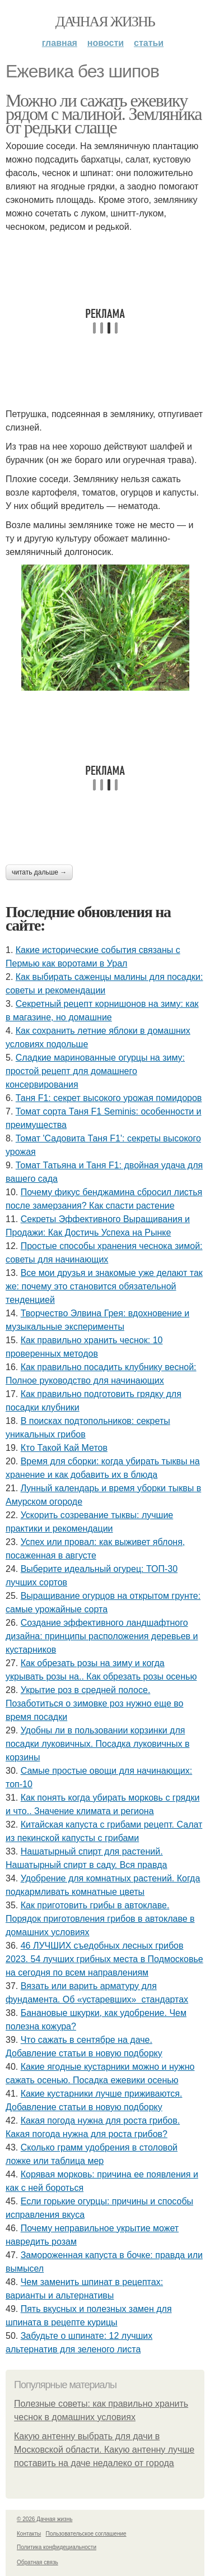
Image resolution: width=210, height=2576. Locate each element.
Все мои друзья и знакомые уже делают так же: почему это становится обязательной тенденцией (104, 1286)
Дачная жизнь (105, 21)
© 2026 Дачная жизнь (44, 2519)
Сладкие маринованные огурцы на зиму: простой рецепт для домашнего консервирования (95, 1071)
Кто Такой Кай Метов (64, 1448)
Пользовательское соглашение (86, 2534)
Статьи (149, 43)
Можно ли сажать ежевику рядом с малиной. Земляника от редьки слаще (104, 113)
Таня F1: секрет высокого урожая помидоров (109, 1098)
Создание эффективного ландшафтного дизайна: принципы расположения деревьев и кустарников (102, 1636)
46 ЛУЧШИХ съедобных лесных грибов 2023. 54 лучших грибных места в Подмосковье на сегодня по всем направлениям (104, 1959)
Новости (105, 43)
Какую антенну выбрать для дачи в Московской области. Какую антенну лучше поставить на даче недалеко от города (104, 2449)
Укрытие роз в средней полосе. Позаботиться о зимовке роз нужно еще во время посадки (94, 1703)
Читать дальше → (39, 872)
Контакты (29, 2534)
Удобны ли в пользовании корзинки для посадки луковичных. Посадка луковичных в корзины (97, 1744)
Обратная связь (37, 2562)
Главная (59, 43)
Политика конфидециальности (56, 2547)
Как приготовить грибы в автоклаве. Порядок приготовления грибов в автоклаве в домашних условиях (100, 1918)
